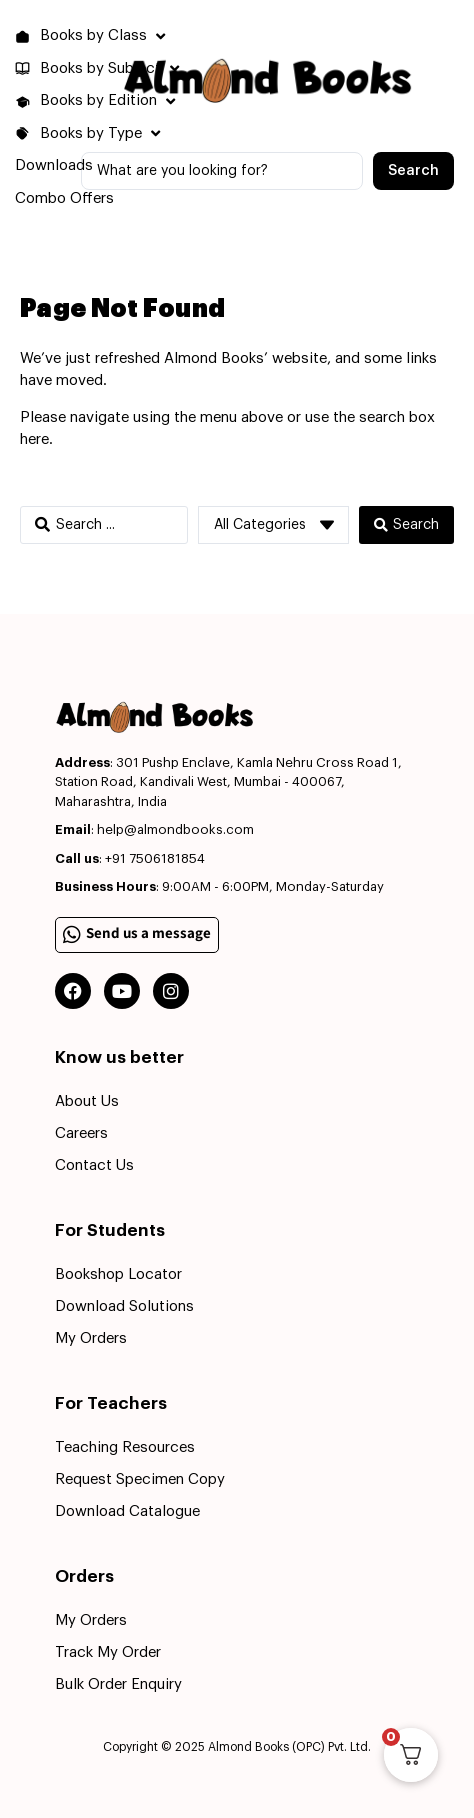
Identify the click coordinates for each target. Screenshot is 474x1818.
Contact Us (94, 1165)
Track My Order (108, 1652)
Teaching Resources (125, 1447)
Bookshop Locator (118, 1274)
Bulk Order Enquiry (118, 1684)
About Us (87, 1101)
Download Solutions (124, 1306)
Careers (81, 1133)
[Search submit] (413, 171)
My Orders (91, 1338)
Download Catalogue (127, 1511)
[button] (92, 36)
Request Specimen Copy (140, 1479)
